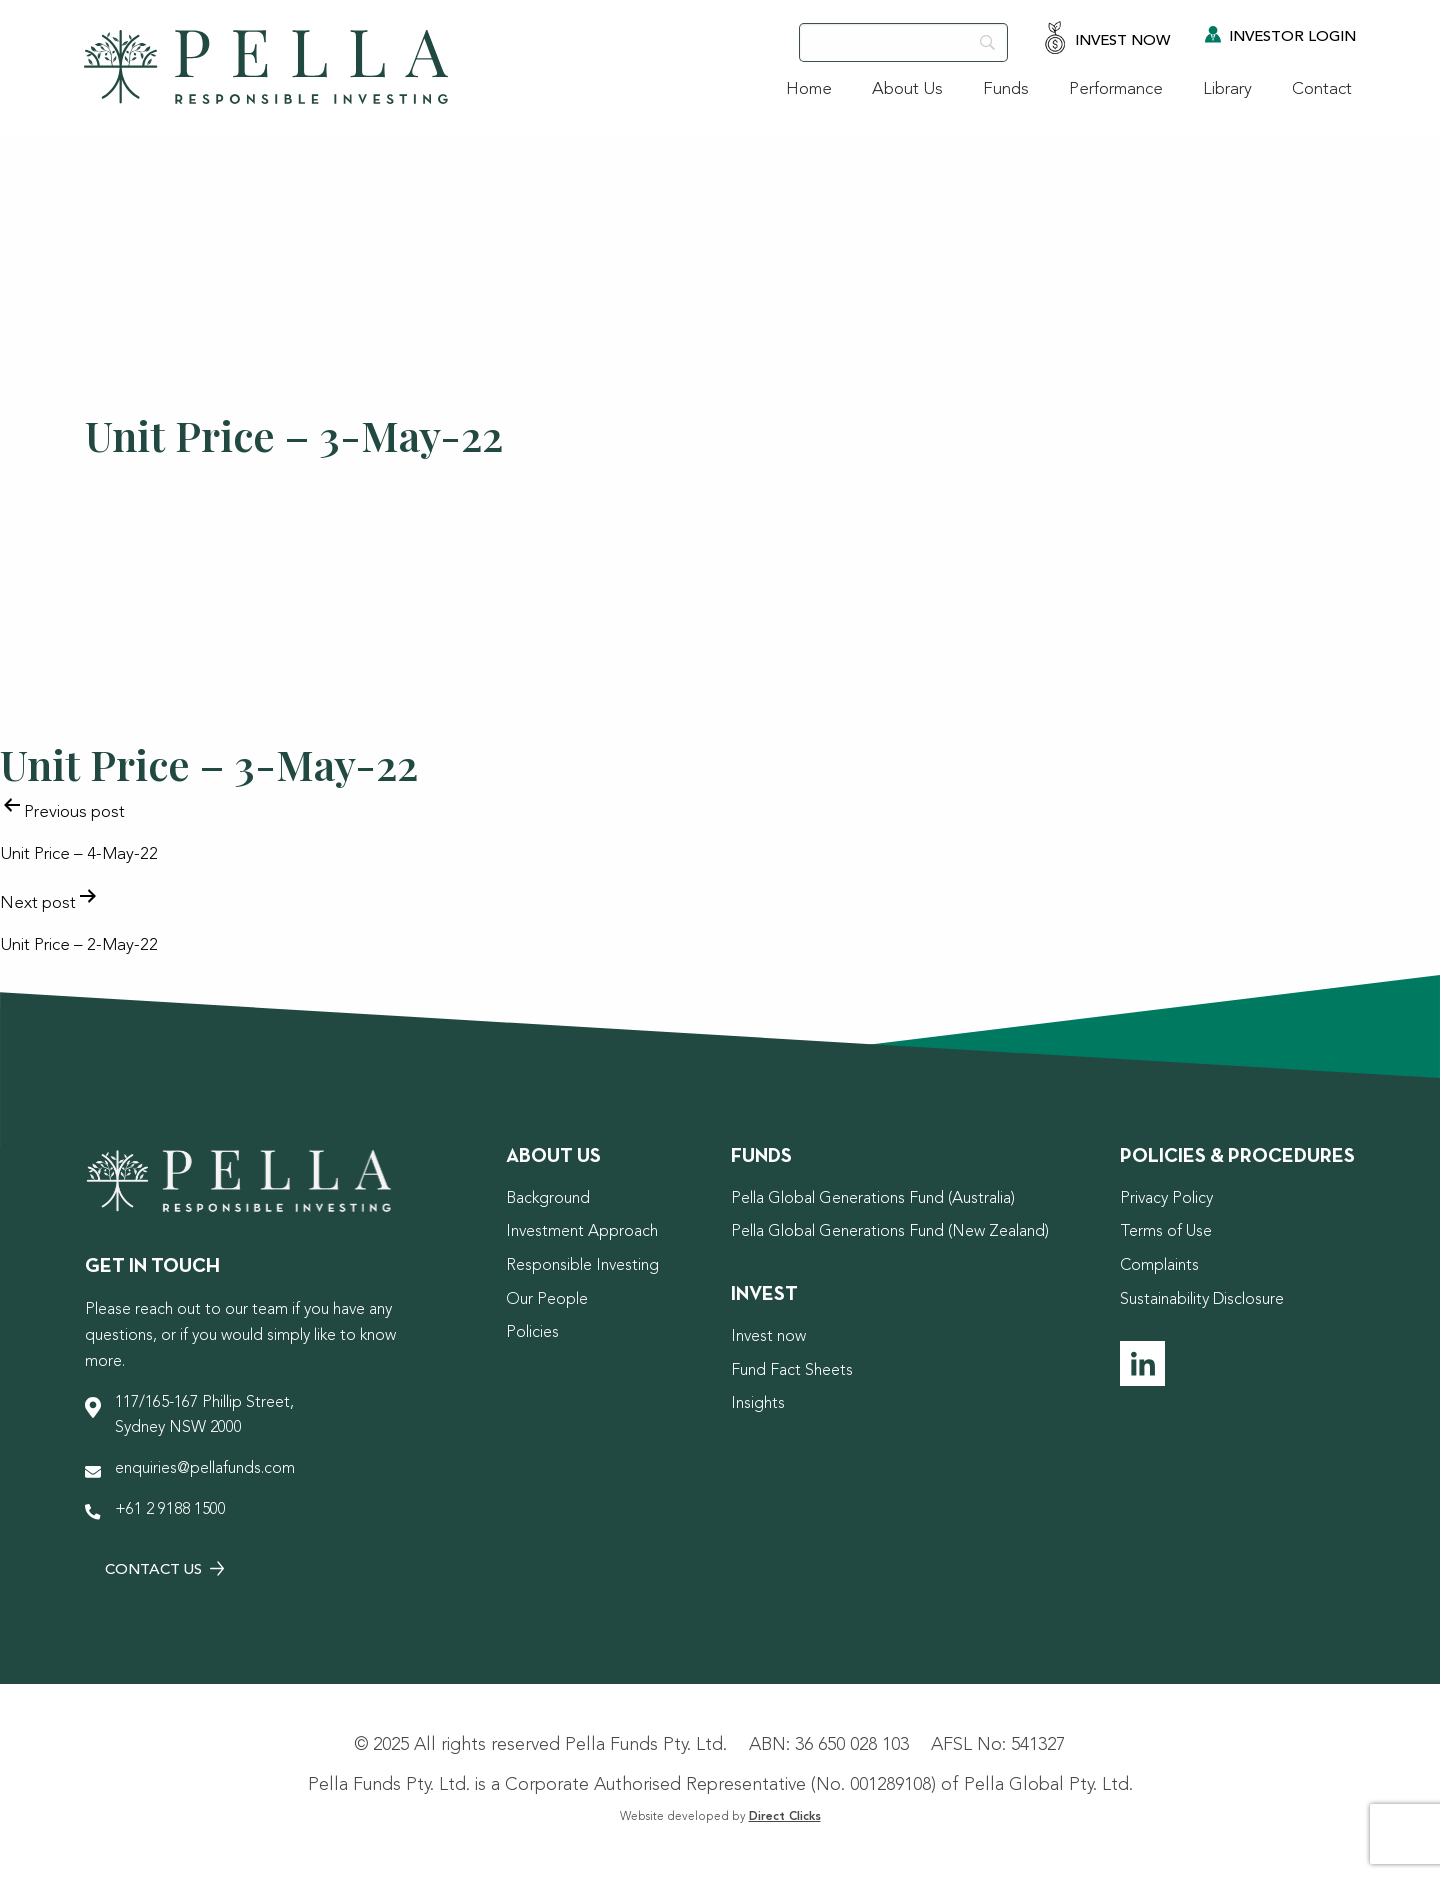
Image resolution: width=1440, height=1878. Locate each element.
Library (1227, 89)
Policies (532, 1333)
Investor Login (1280, 35)
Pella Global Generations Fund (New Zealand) (890, 1232)
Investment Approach (582, 1232)
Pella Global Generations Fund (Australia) (873, 1199)
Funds (1006, 89)
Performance (1116, 89)
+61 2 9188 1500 (170, 1510)
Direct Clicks (785, 1817)
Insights (758, 1404)
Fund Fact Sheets (792, 1371)
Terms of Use (1166, 1232)
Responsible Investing (582, 1266)
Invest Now (1106, 39)
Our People (547, 1300)
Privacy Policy (1166, 1199)
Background (548, 1199)
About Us (907, 89)
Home (809, 89)
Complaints (1159, 1266)
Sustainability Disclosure (1202, 1300)
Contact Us (164, 1569)
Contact (1322, 89)
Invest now (768, 1337)
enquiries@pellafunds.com (205, 1469)
